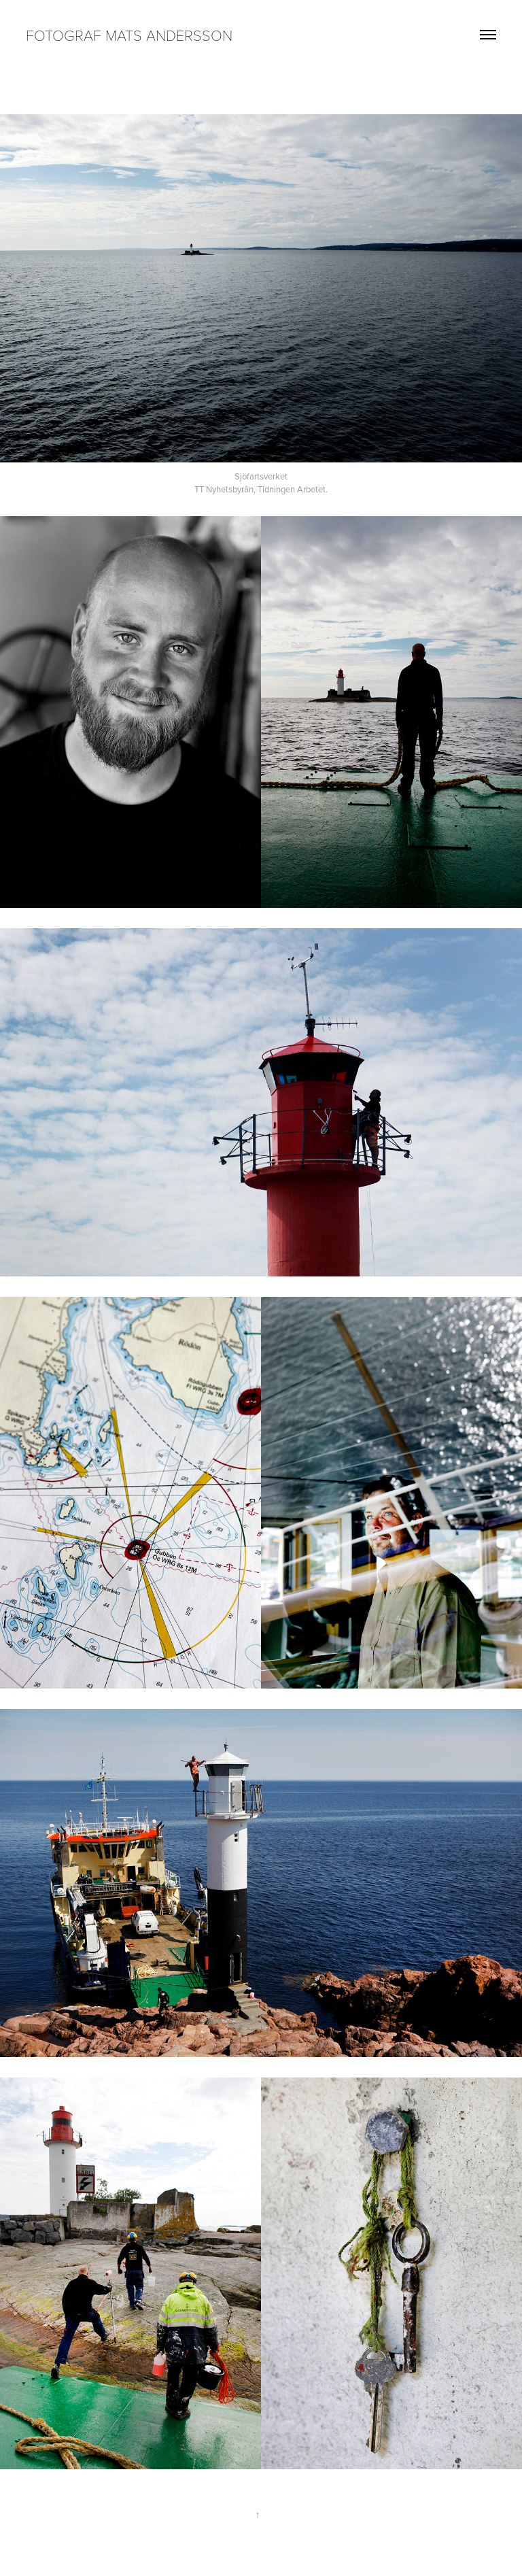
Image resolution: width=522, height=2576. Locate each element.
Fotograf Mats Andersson (129, 34)
